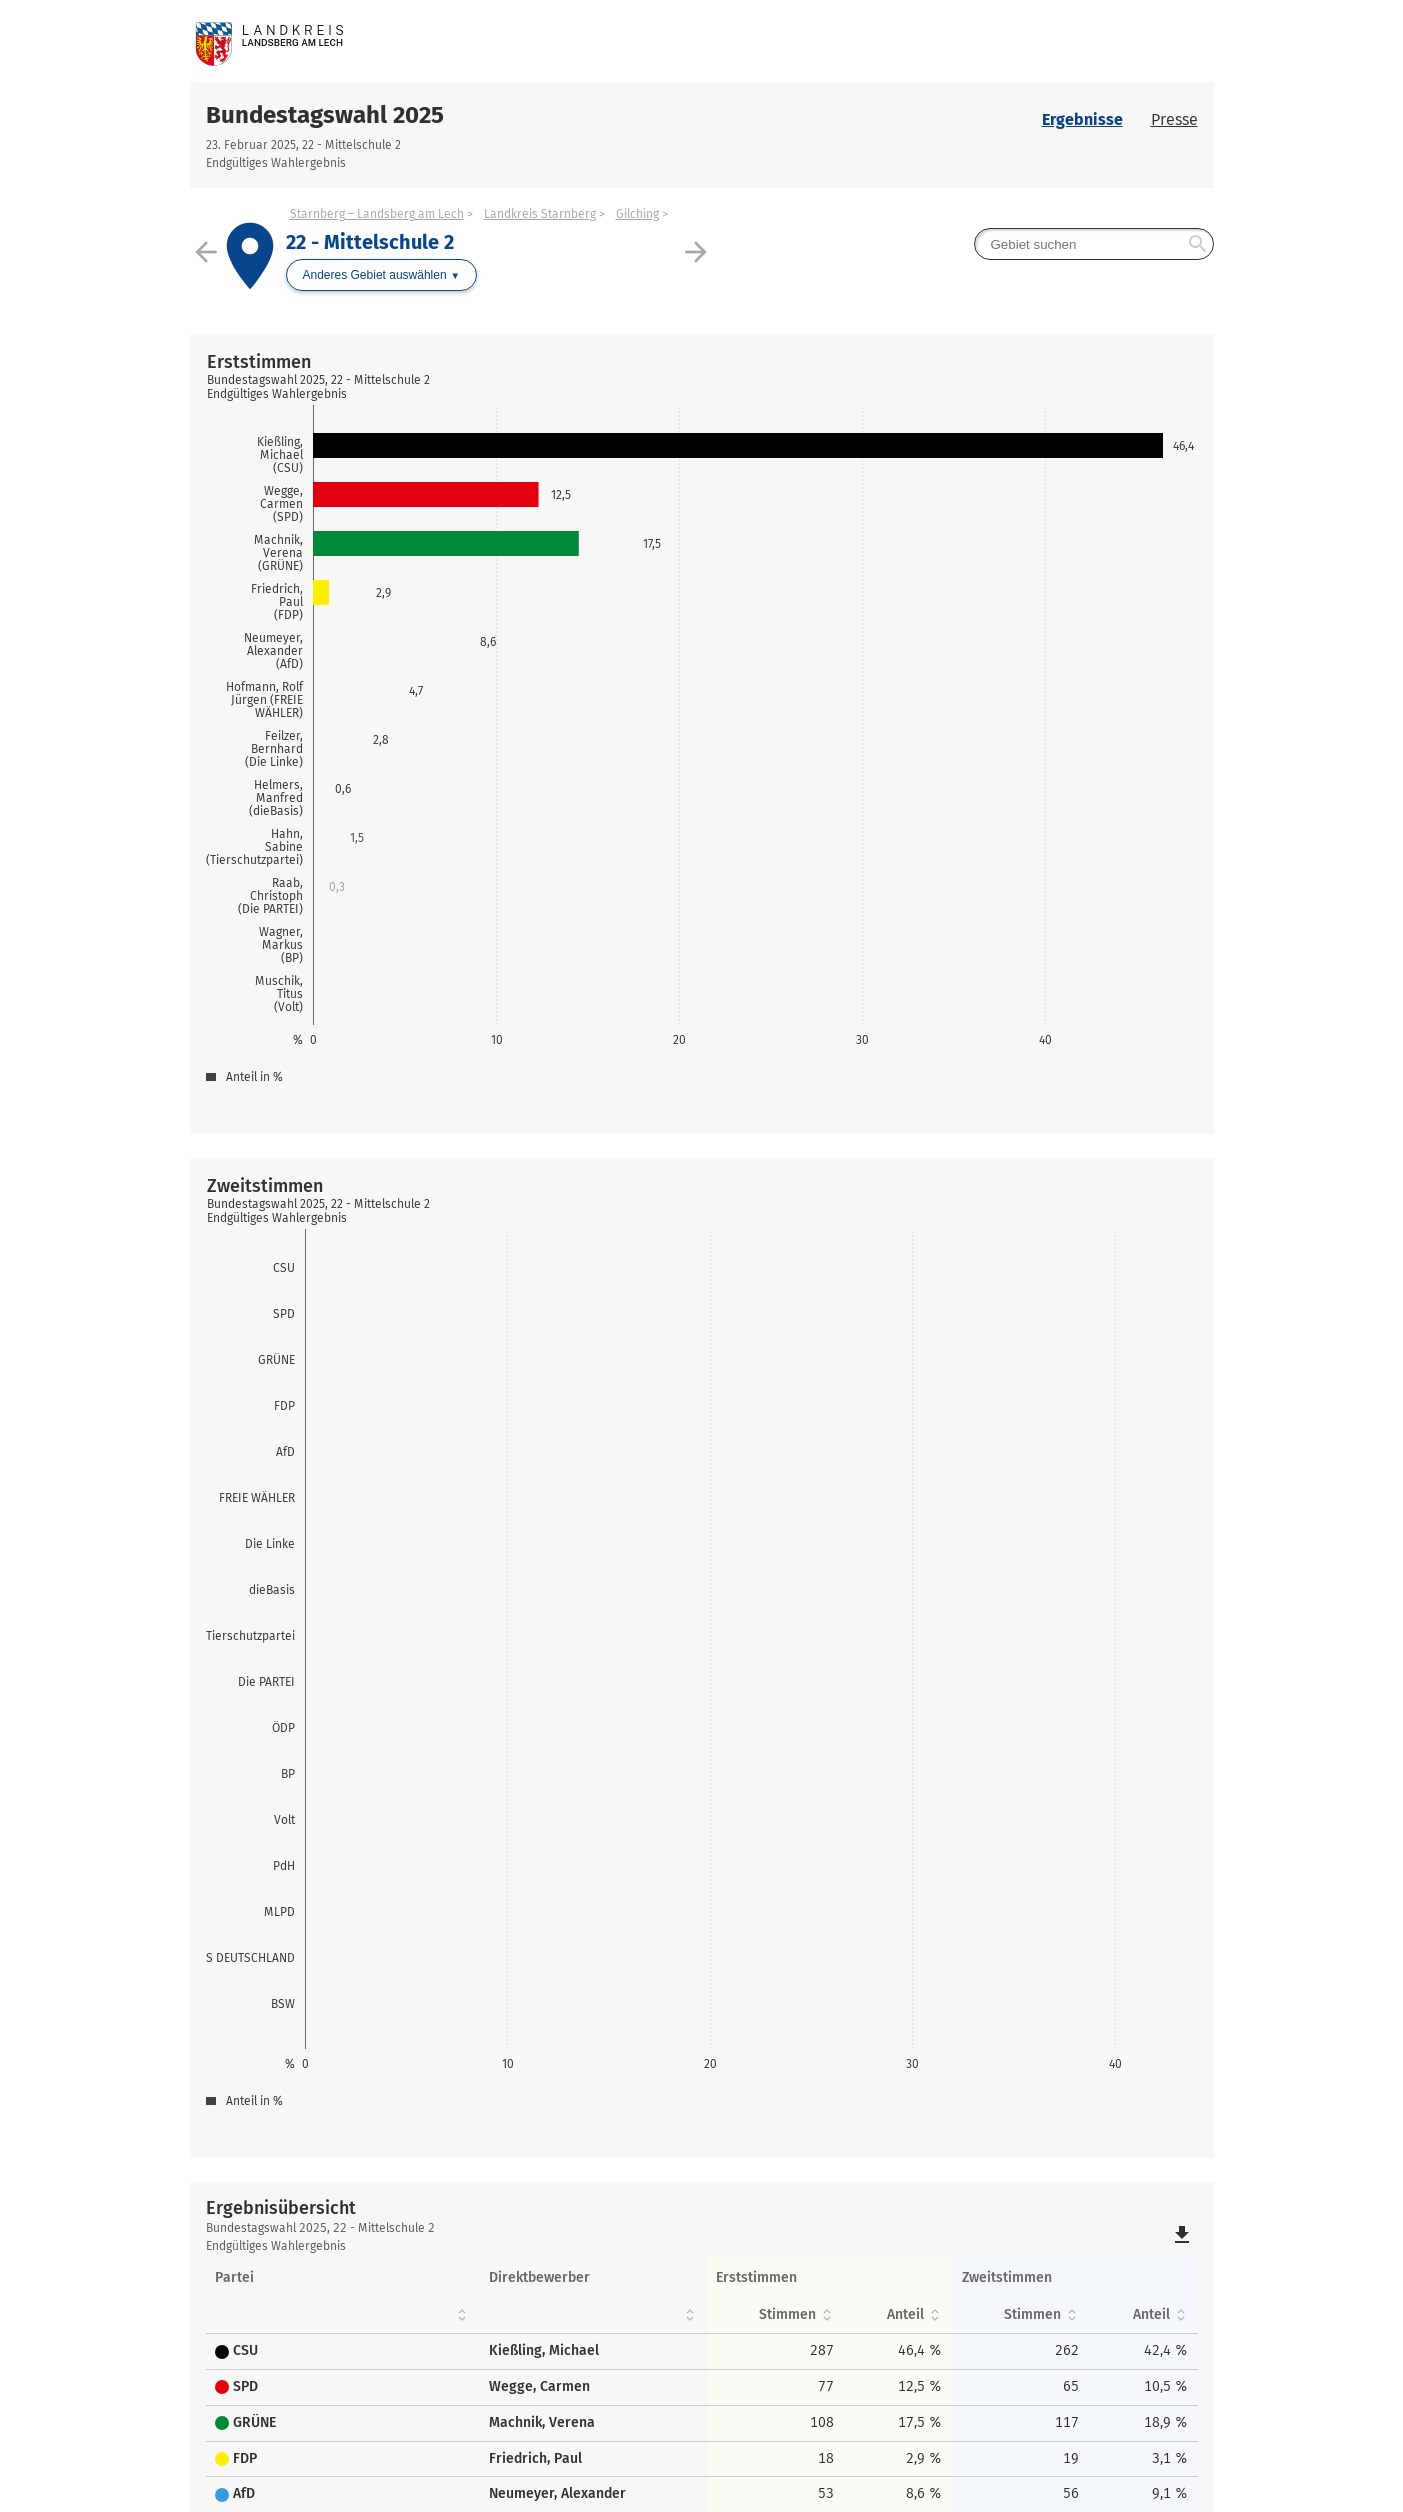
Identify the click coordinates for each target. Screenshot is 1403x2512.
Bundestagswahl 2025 (325, 115)
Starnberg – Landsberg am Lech (377, 214)
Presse (1174, 119)
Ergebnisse (1082, 119)
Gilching (637, 214)
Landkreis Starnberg (540, 214)
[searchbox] (1094, 244)
